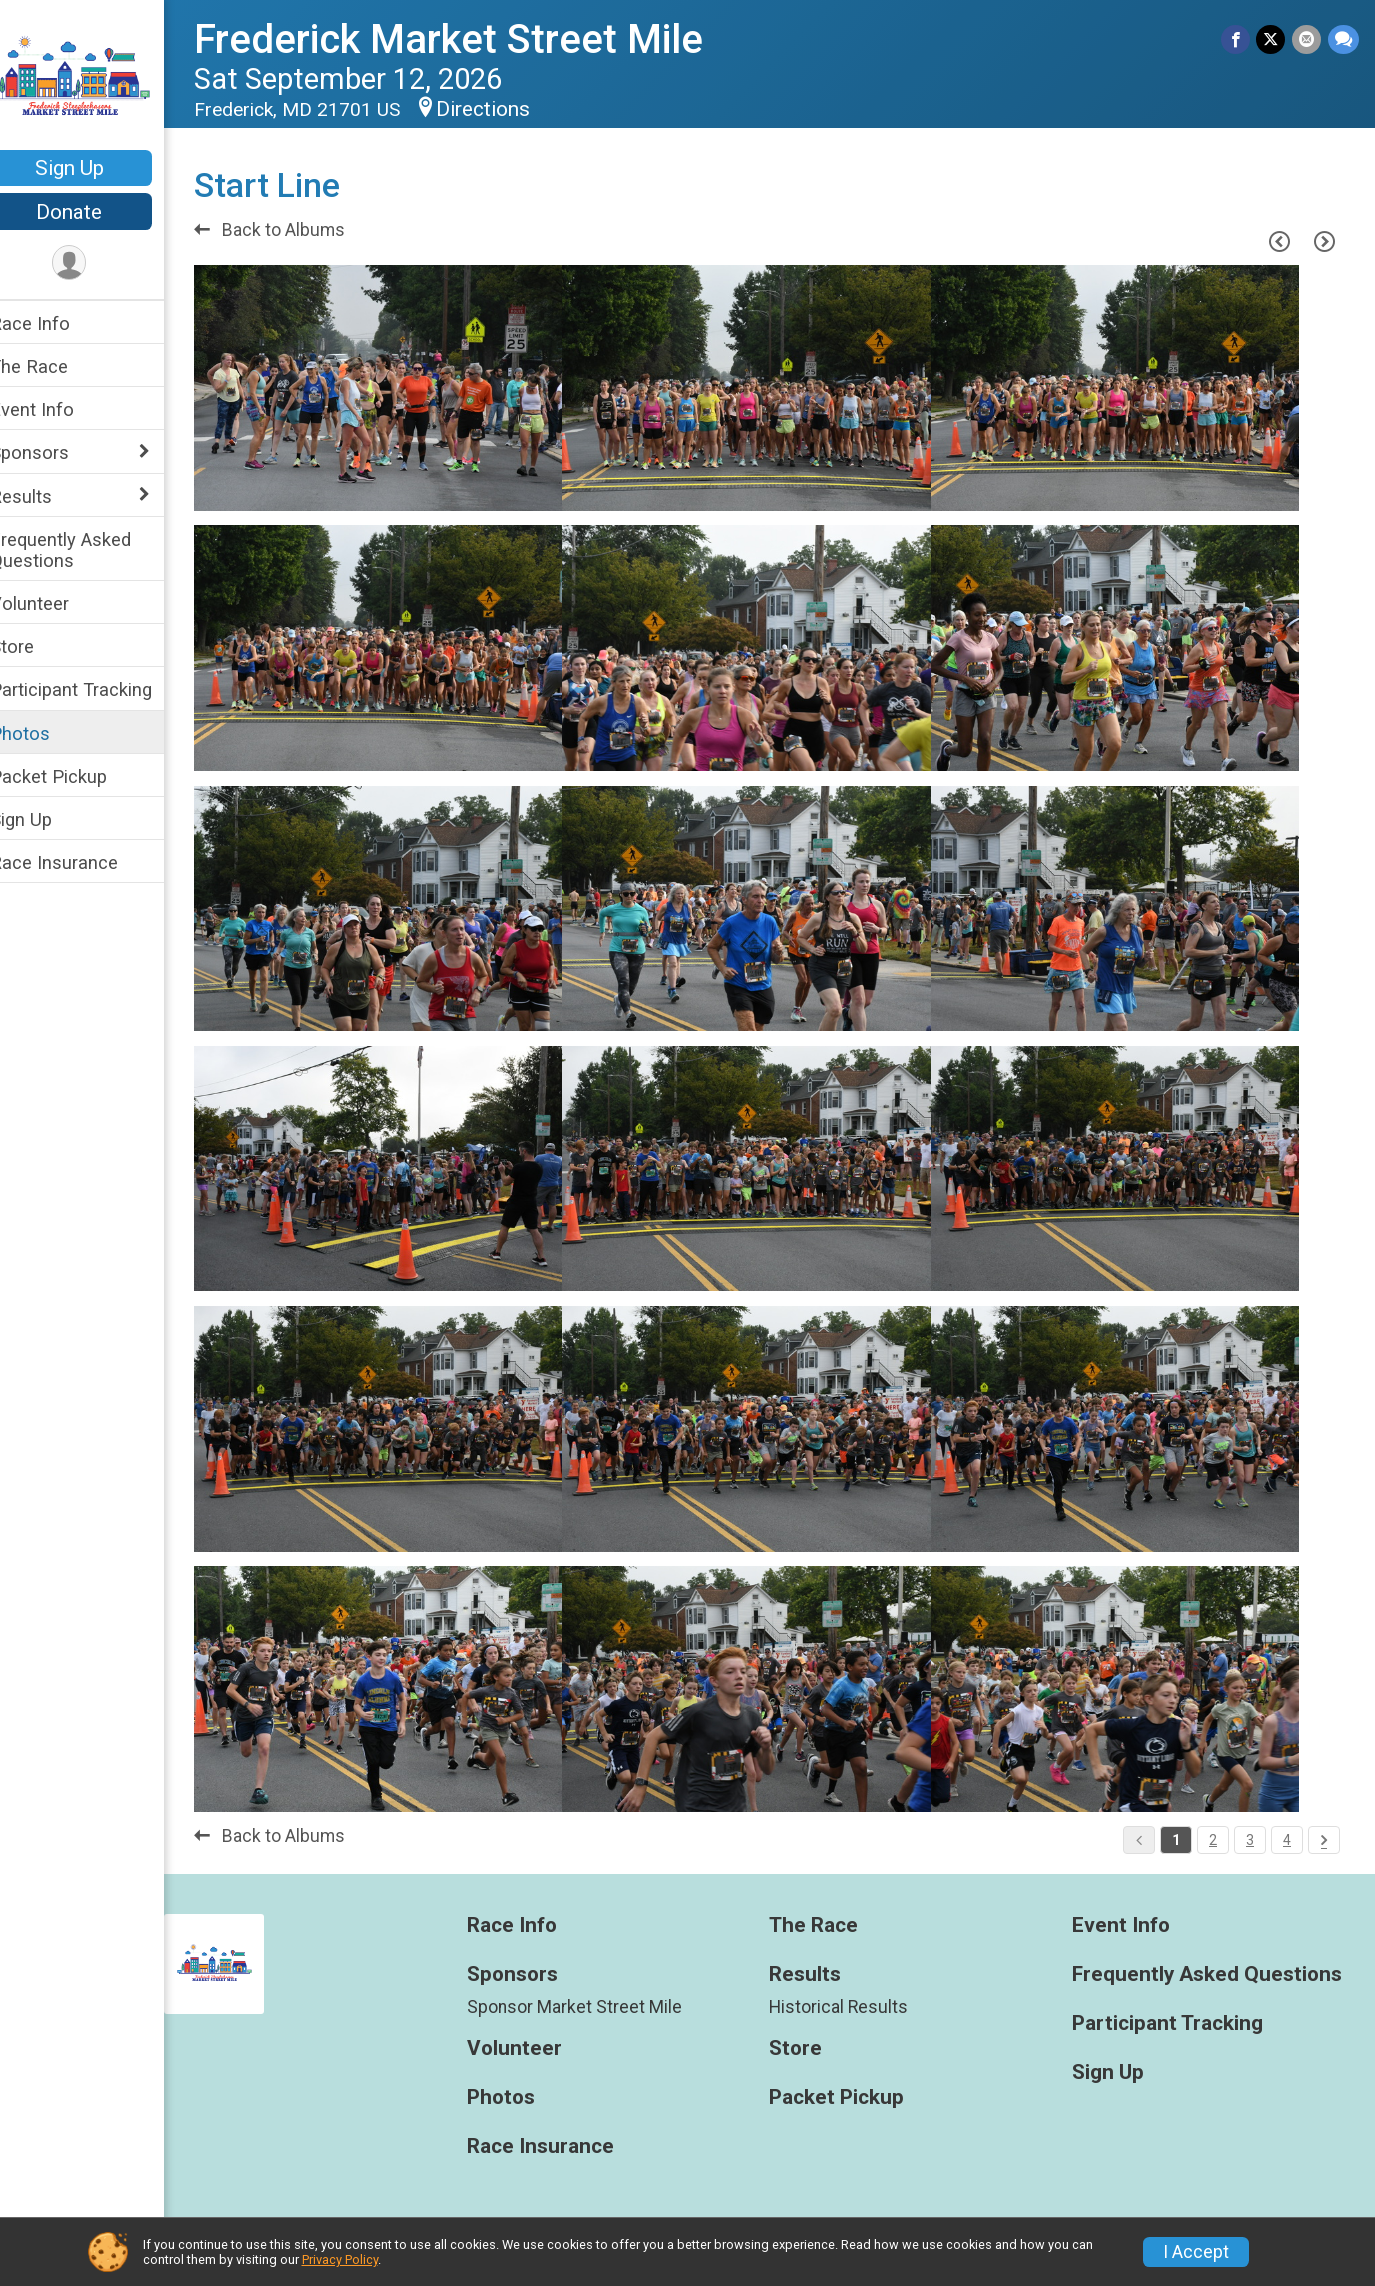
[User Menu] (95, 263)
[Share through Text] (1343, 39)
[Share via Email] (1307, 39)
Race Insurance (80, 862)
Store (38, 646)
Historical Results (852, 2007)
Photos (46, 733)
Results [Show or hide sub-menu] (47, 496)
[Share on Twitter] (1272, 39)
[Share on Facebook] (1237, 39)
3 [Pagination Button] (1250, 1840)
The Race (55, 366)
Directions (509, 109)
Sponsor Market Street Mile (593, 2007)
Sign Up (95, 168)
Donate (95, 212)
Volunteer (55, 603)
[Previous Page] (1279, 241)
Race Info (56, 323)
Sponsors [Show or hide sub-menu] (55, 452)
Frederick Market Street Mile (474, 39)
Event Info (58, 409)
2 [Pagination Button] (1213, 1840)
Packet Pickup (74, 776)
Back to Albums (295, 230)
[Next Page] (1324, 241)
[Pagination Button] (1324, 1840)
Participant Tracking (97, 689)
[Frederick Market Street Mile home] (95, 77)
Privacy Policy (340, 2259)
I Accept (1196, 2252)
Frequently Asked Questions (86, 550)
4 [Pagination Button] (1287, 1840)
